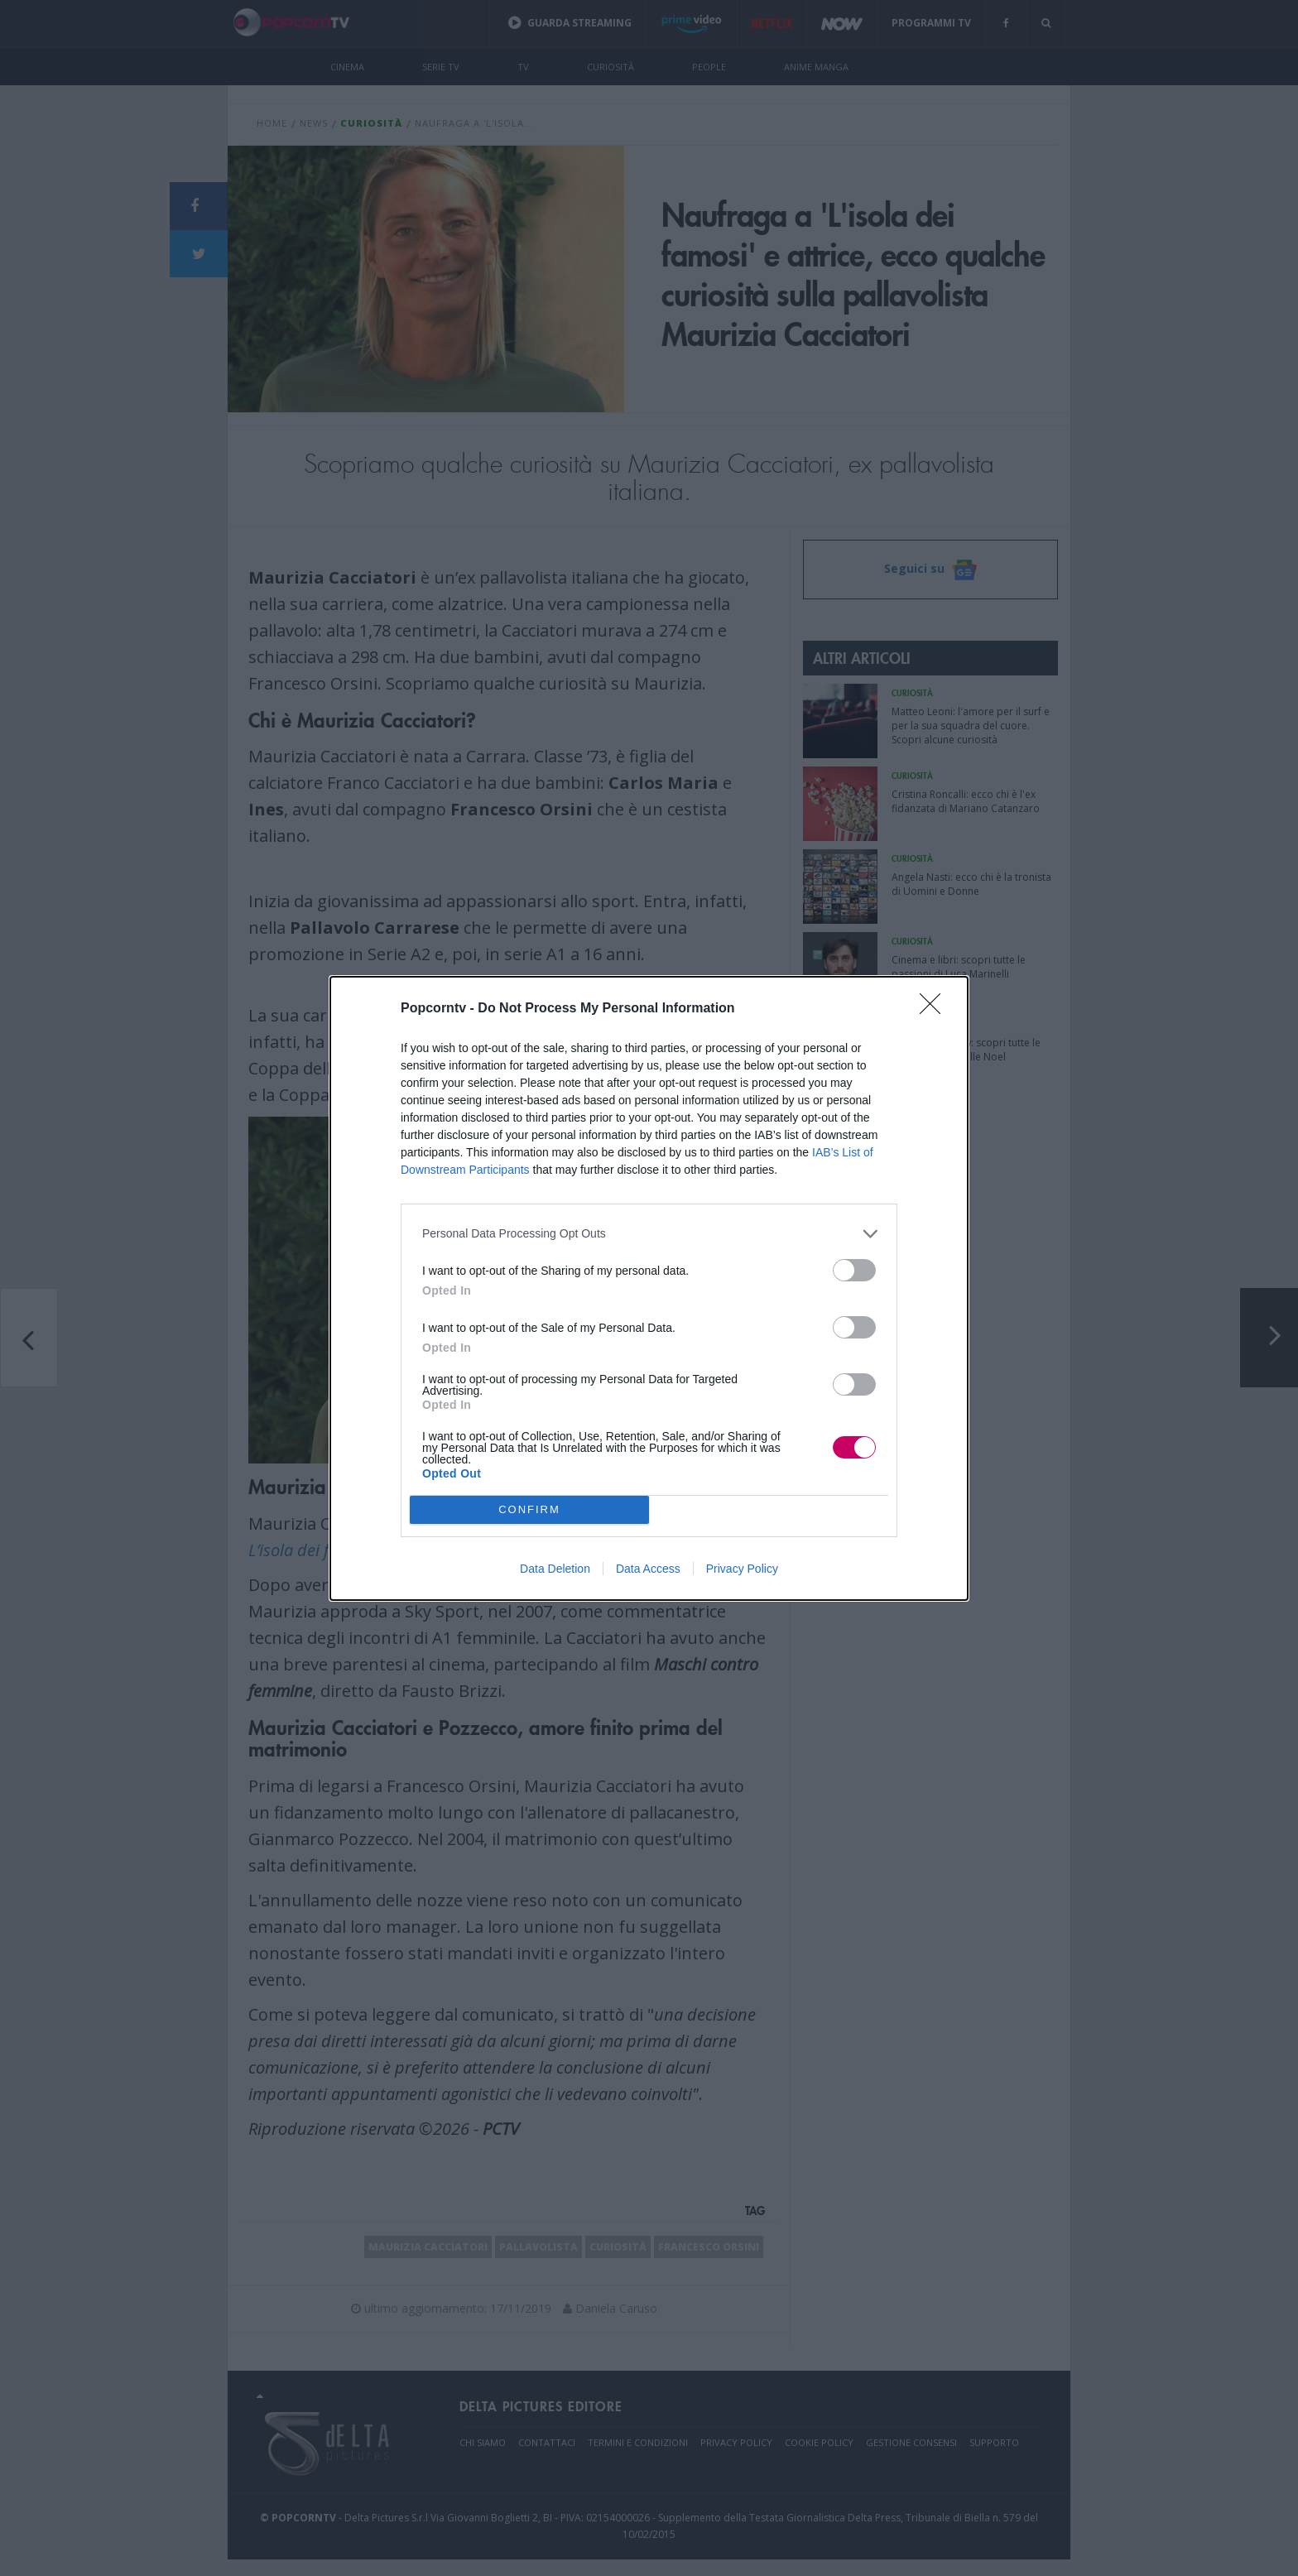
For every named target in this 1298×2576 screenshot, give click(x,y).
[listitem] (649, 1233)
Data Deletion (555, 1568)
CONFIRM (529, 1509)
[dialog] (649, 1288)
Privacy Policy (742, 1568)
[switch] (854, 1270)
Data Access (648, 1568)
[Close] (935, 1009)
